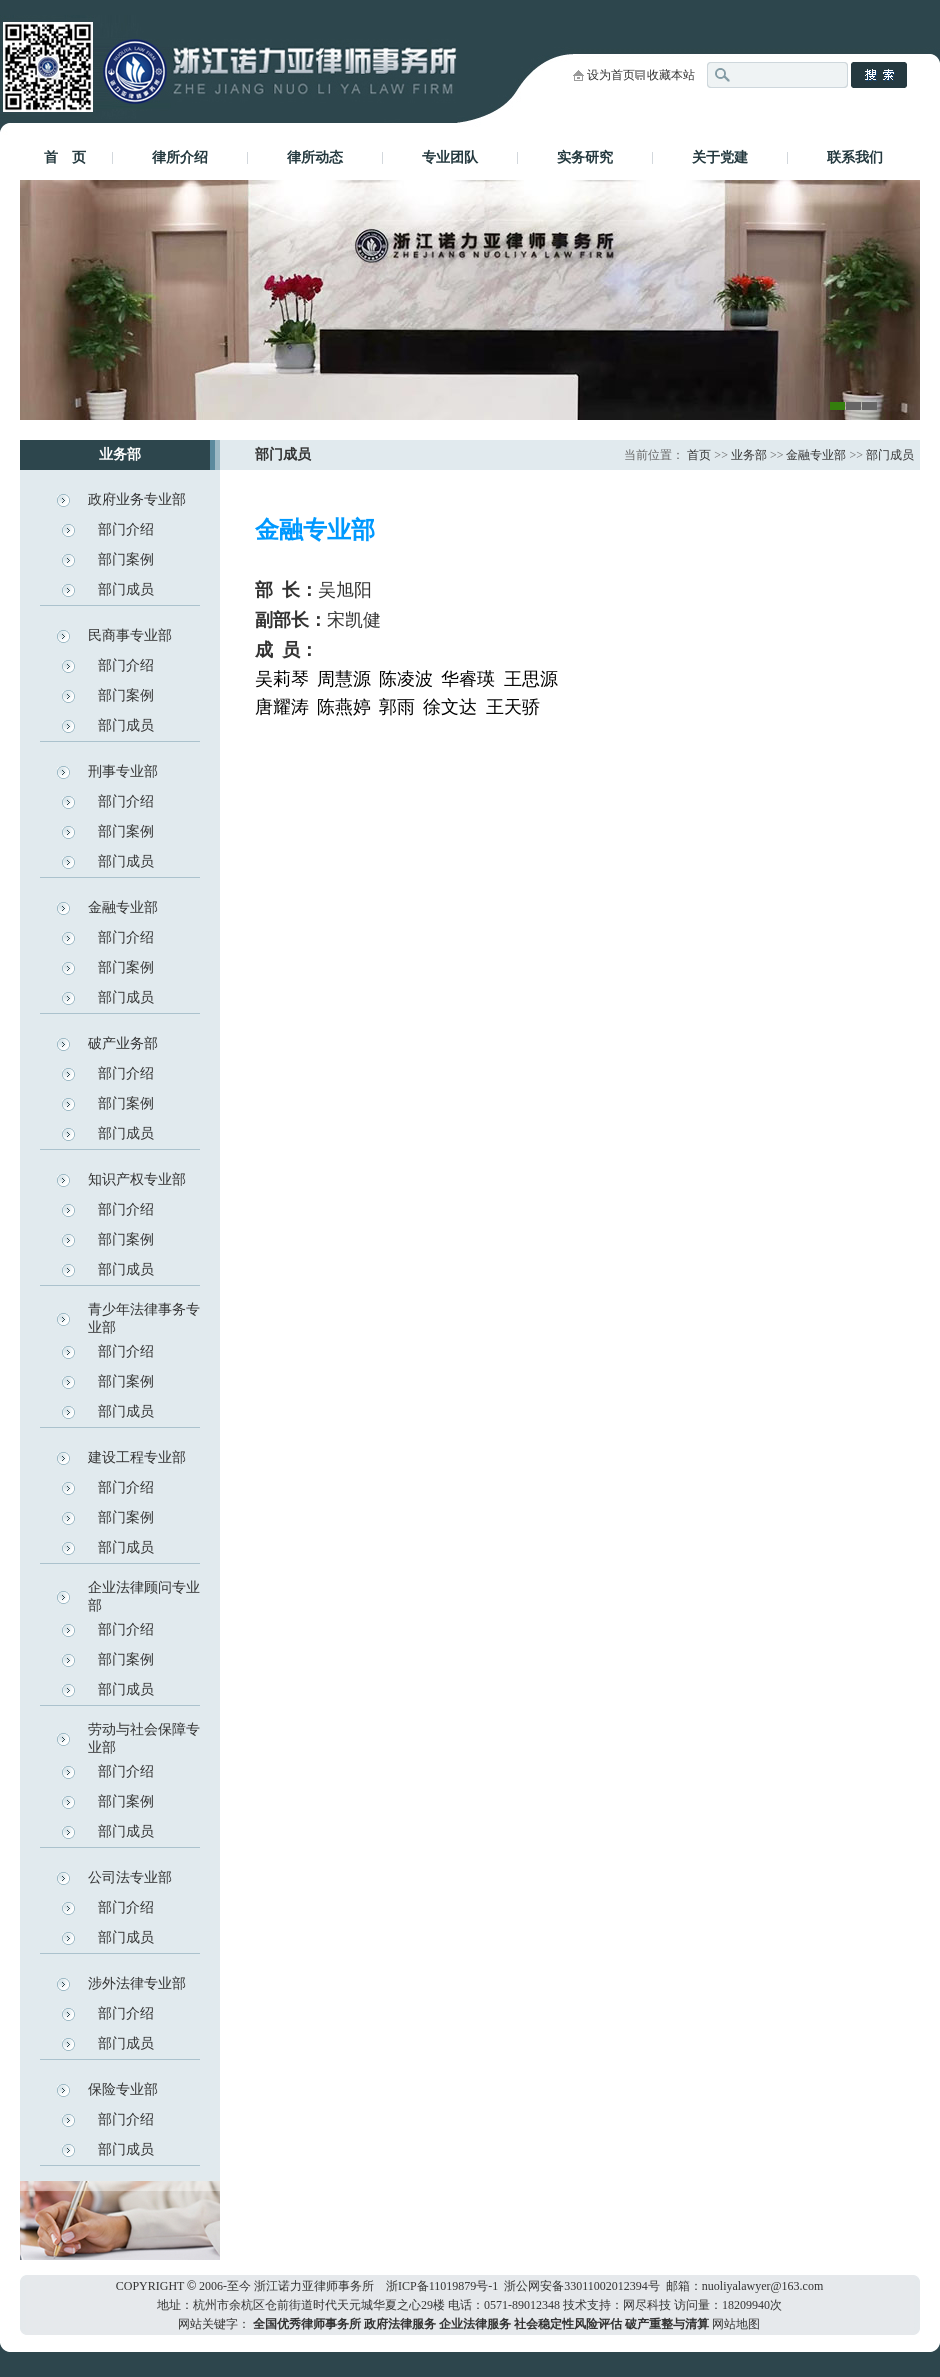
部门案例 (126, 559)
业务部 (749, 455)
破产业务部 (123, 1043)
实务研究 (585, 157)
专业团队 (450, 157)
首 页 (65, 157)
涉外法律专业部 (137, 1983)
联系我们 (855, 157)
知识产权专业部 (137, 1179)
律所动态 (315, 157)
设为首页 (611, 75)
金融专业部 (123, 907)
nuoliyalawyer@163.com (762, 2286)
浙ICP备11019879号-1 (442, 2286)
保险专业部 (123, 2089)
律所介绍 (180, 157)
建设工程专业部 (137, 1457)
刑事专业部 (123, 771)
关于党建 (720, 157)
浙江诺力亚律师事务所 (314, 2286)
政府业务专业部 (137, 499)
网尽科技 (647, 2305)
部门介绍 (126, 529)
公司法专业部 (130, 1877)
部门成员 (126, 589)
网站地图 (736, 2324)
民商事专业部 (130, 635)
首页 (699, 455)
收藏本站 (671, 75)
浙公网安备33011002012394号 (582, 2286)
